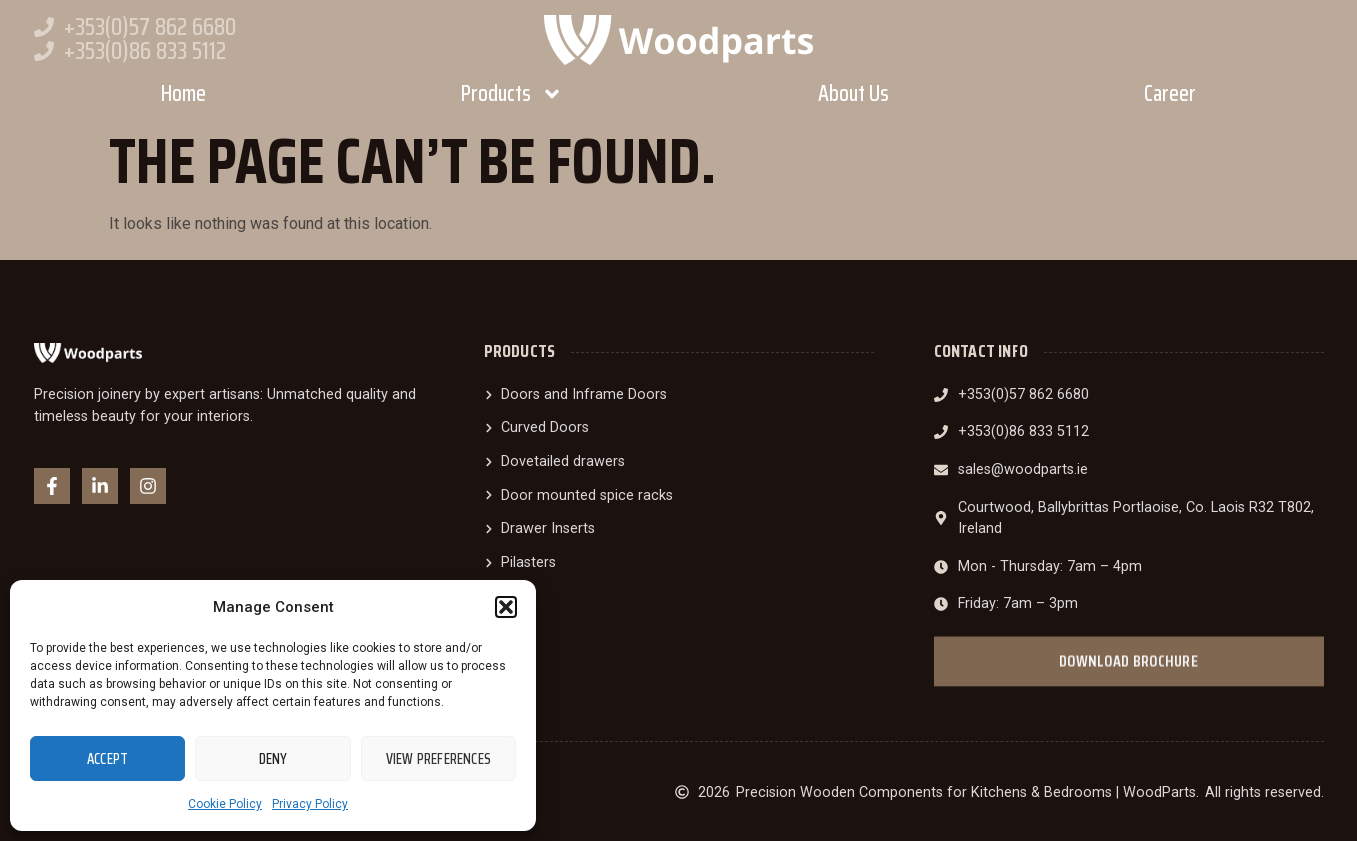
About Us (853, 93)
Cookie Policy (225, 804)
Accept (107, 759)
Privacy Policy (310, 804)
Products (512, 94)
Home (183, 93)
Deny (273, 759)
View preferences (438, 759)
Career (1170, 93)
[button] (506, 607)
